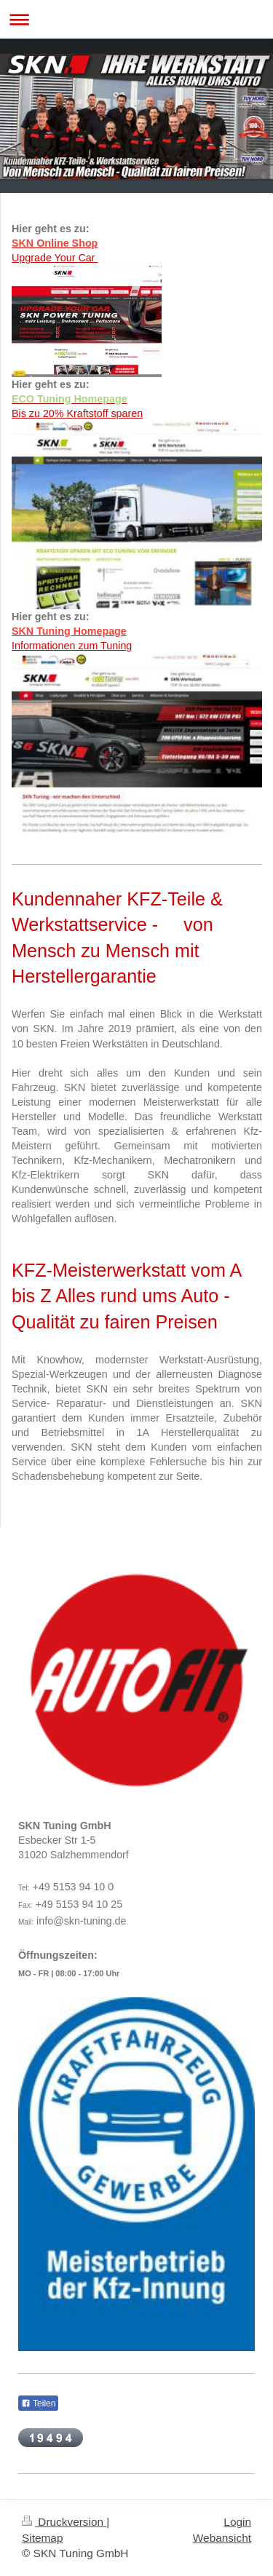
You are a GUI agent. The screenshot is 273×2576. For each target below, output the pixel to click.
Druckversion (64, 2522)
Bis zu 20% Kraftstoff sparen (77, 413)
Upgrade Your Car (55, 257)
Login (237, 2522)
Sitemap (42, 2538)
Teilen (38, 2403)
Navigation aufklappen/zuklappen (136, 19)
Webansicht (222, 2538)
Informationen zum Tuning (72, 645)
